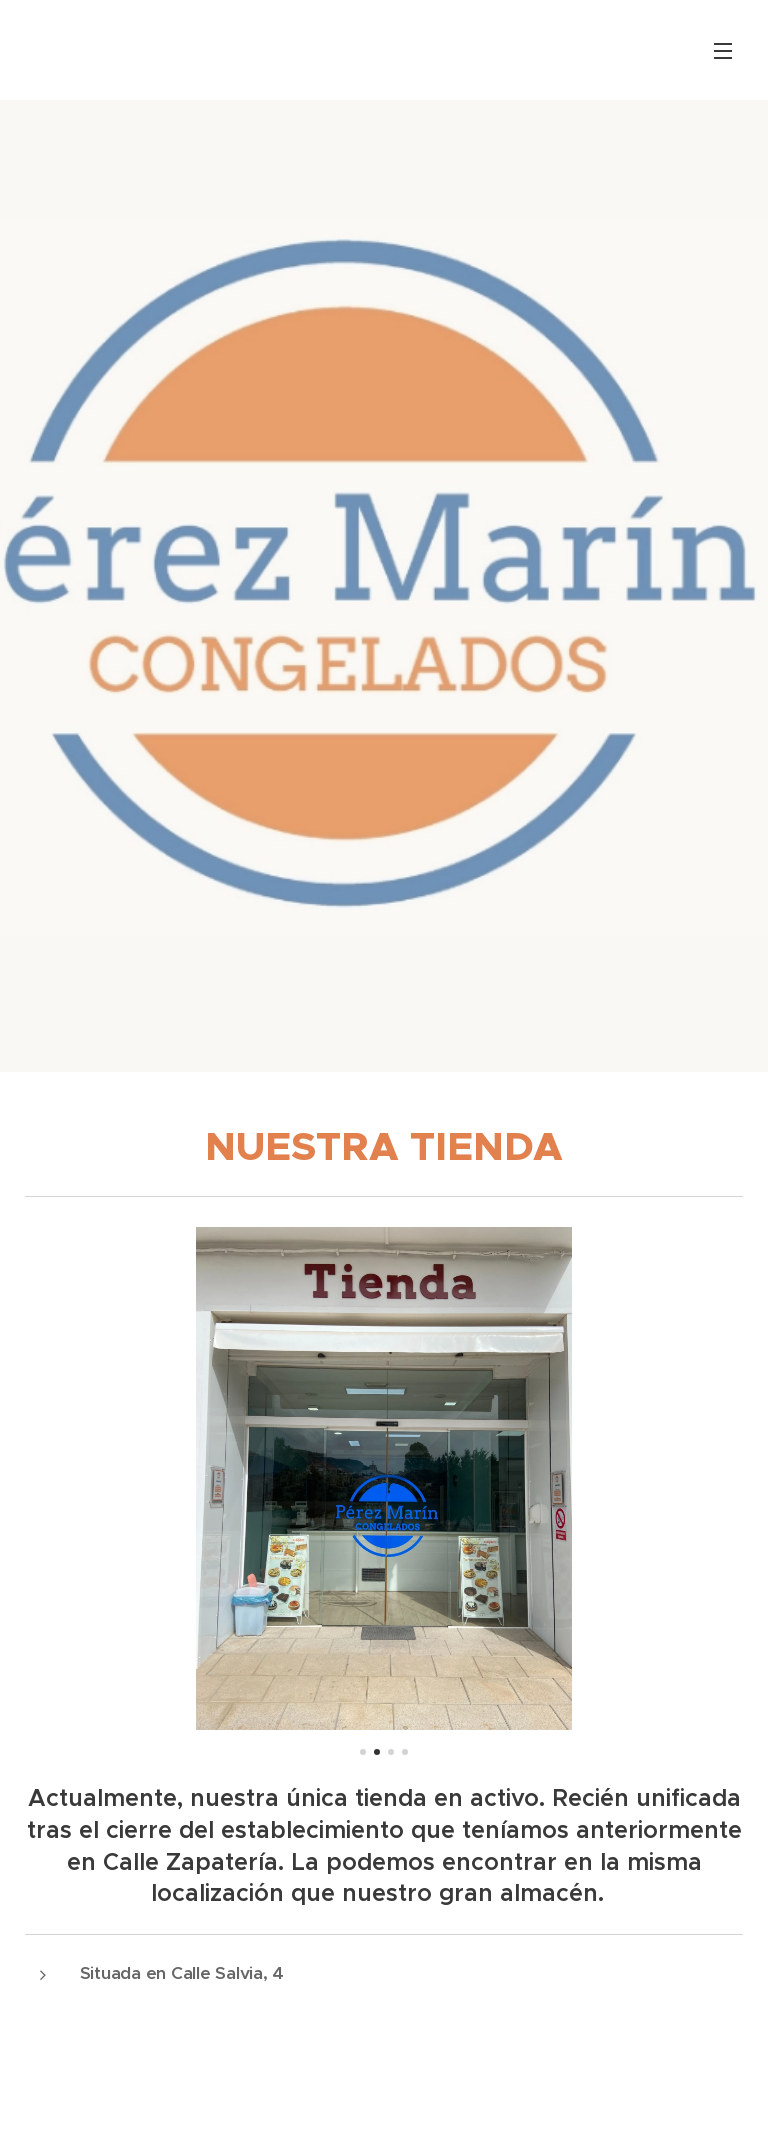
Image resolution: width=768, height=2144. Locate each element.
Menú (723, 51)
